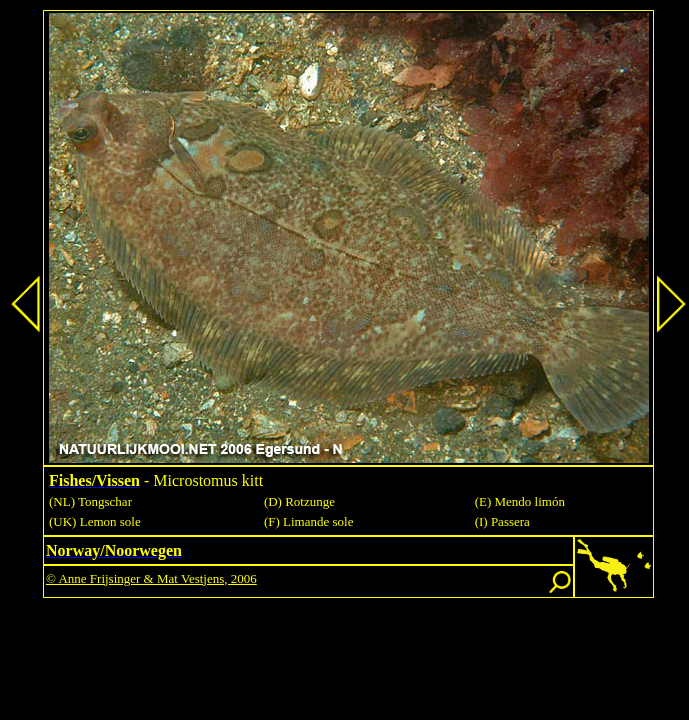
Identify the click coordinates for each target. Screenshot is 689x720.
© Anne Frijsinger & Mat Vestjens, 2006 (151, 578)
